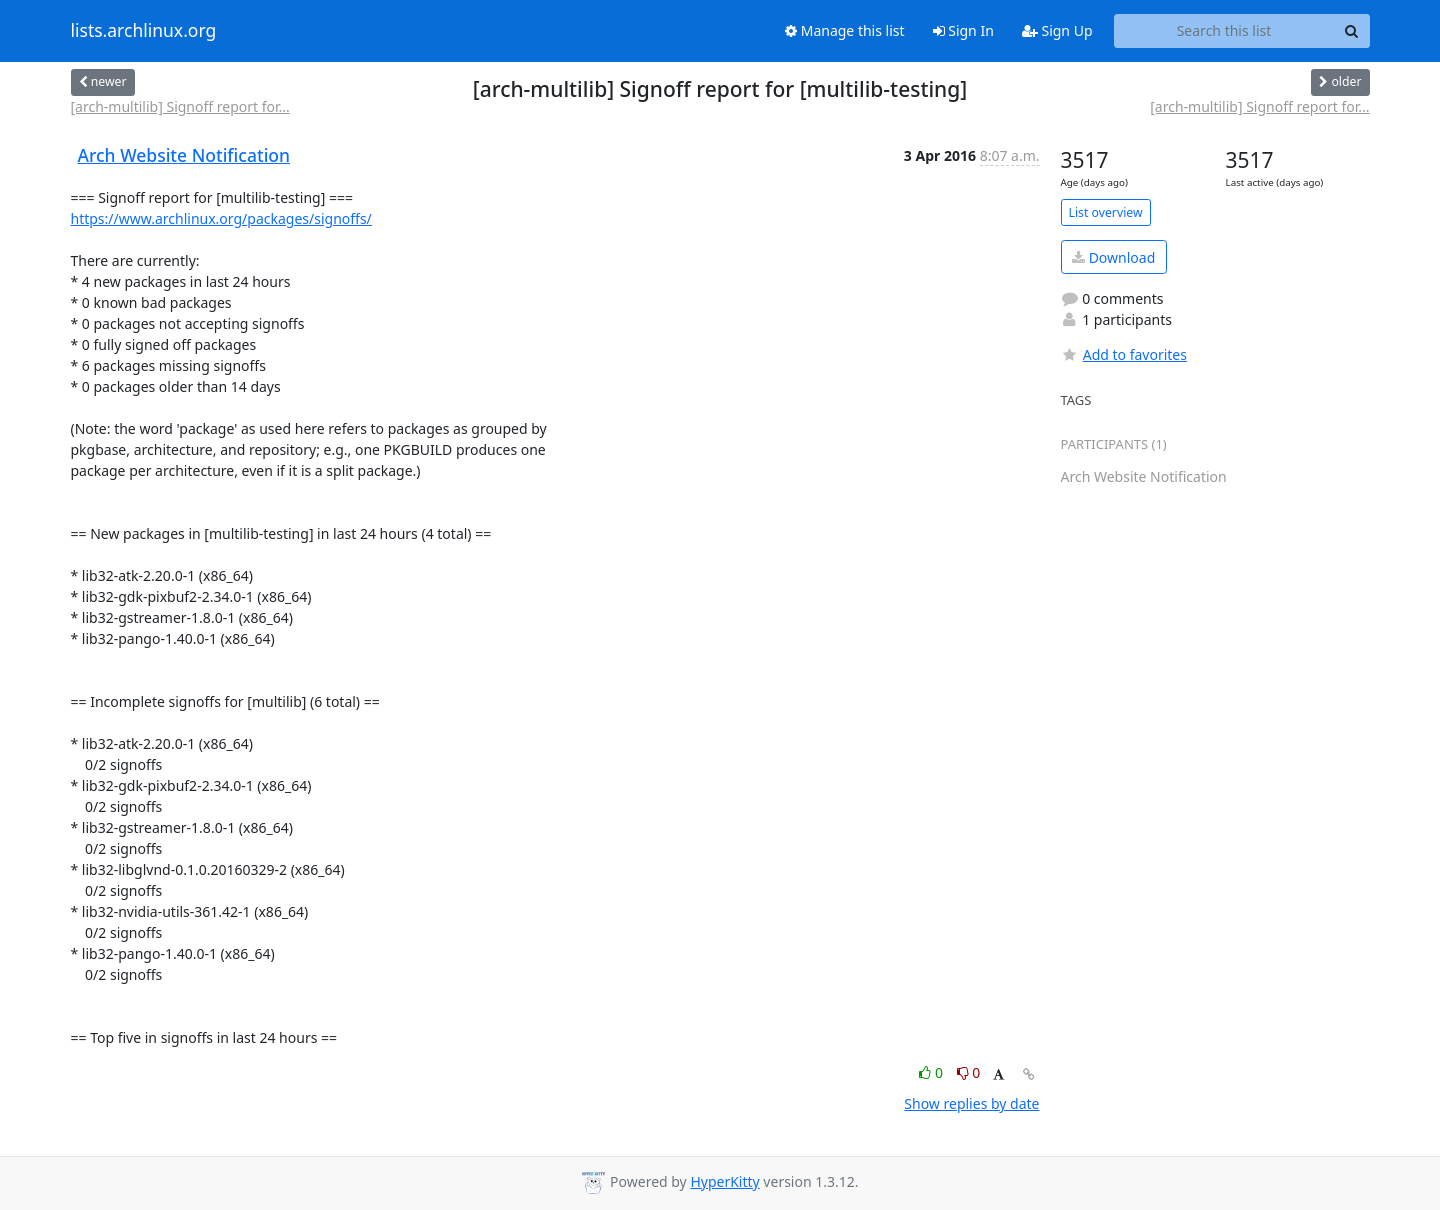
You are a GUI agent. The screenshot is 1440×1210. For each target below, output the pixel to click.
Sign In (963, 30)
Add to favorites (1124, 354)
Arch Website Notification (184, 155)
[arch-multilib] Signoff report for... (180, 106)
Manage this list (845, 30)
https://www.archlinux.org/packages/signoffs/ (221, 218)
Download (1113, 257)
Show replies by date (971, 1103)
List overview (1106, 212)
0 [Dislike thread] (969, 1072)
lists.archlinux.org (144, 31)
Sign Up (1057, 30)
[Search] (1352, 31)
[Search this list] (1224, 31)
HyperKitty (724, 1181)
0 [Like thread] (932, 1072)
